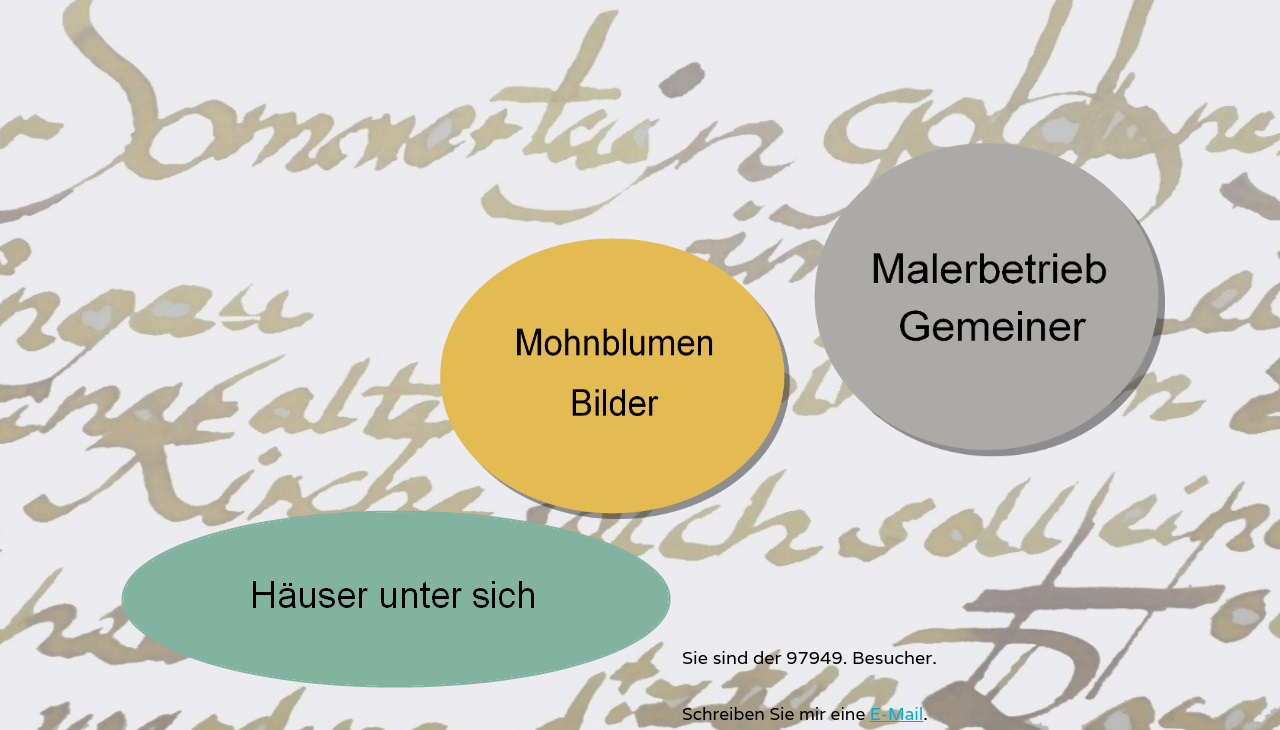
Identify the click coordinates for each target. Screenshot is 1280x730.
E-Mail (897, 713)
